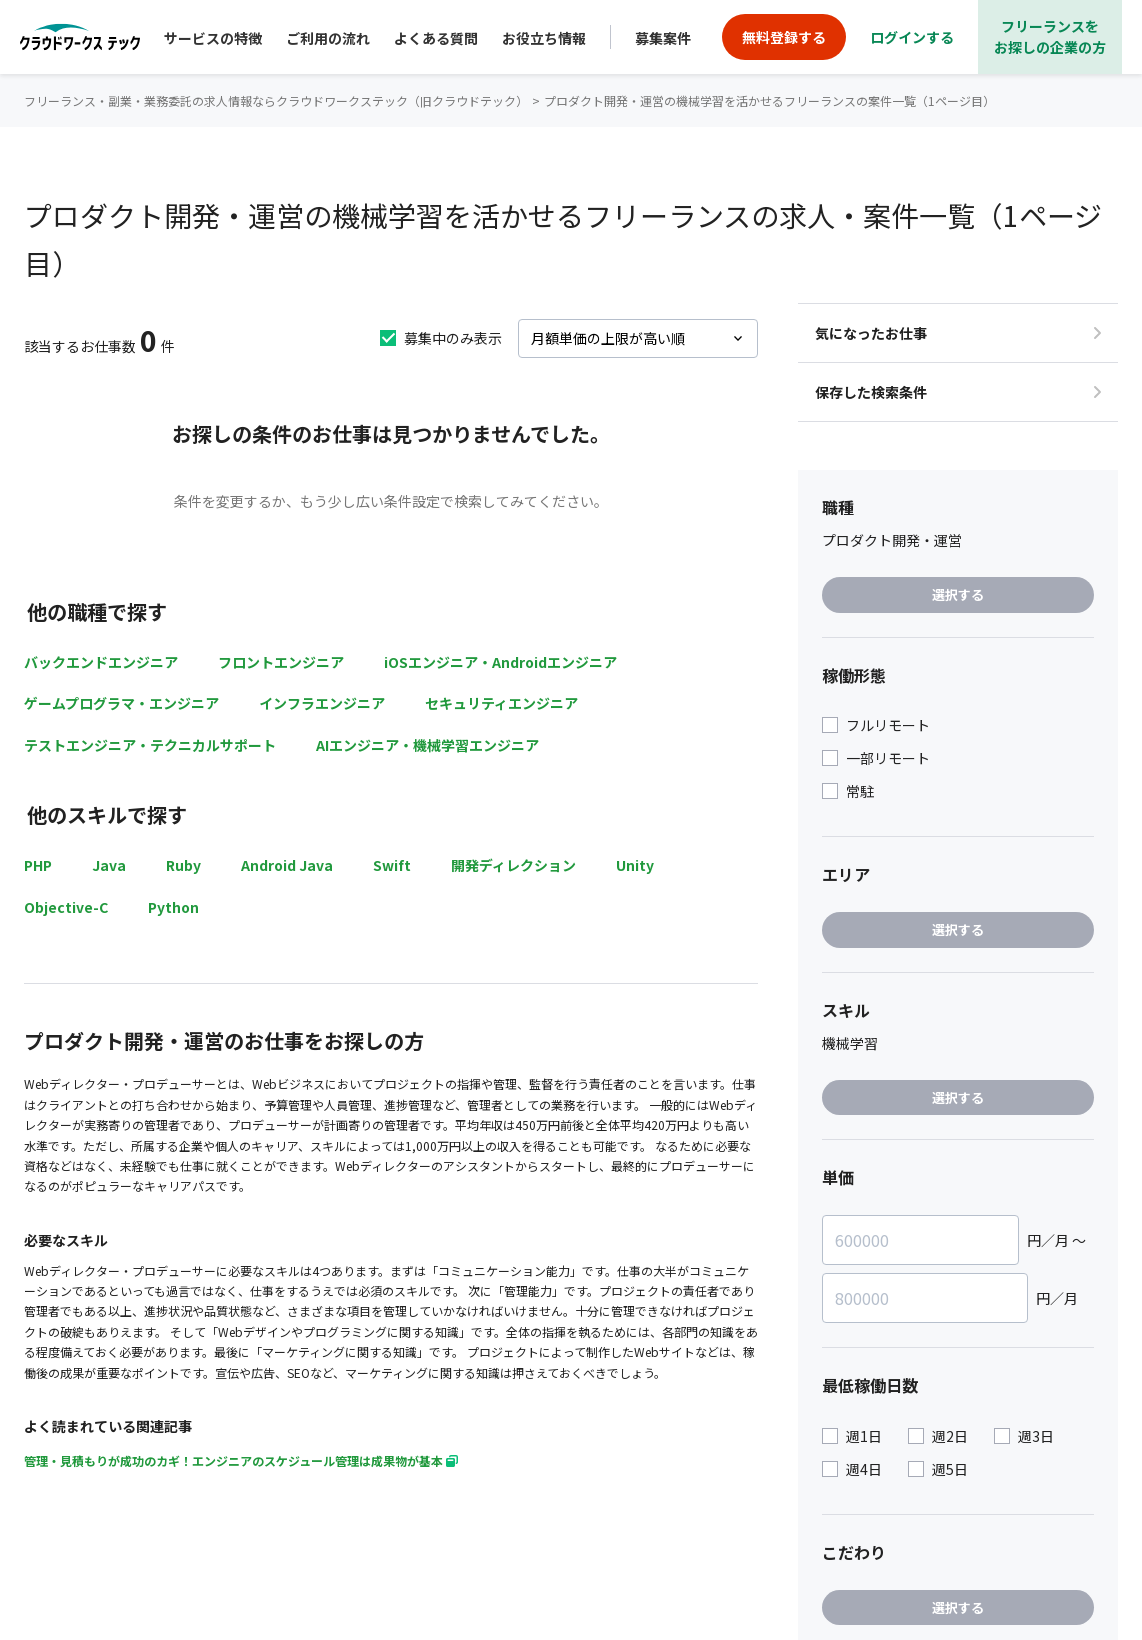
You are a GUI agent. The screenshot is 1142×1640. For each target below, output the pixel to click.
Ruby (183, 865)
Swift (392, 865)
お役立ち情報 (544, 38)
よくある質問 (436, 38)
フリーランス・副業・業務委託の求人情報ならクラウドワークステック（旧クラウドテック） (276, 100)
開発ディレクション (513, 865)
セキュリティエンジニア (501, 703)
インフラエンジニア (322, 703)
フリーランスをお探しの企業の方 (1050, 36)
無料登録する (784, 37)
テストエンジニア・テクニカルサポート (150, 745)
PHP (38, 865)
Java (109, 865)
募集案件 (663, 38)
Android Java (287, 865)
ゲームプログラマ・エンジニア (121, 703)
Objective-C (66, 907)
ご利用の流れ (328, 38)
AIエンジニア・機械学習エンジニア (427, 745)
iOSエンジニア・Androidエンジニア (500, 662)
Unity (635, 865)
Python (173, 907)
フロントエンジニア (281, 662)
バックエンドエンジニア (101, 662)
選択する (958, 594)
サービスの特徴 (213, 38)
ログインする (912, 37)
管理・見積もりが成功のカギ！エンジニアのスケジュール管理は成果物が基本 (241, 1460)
